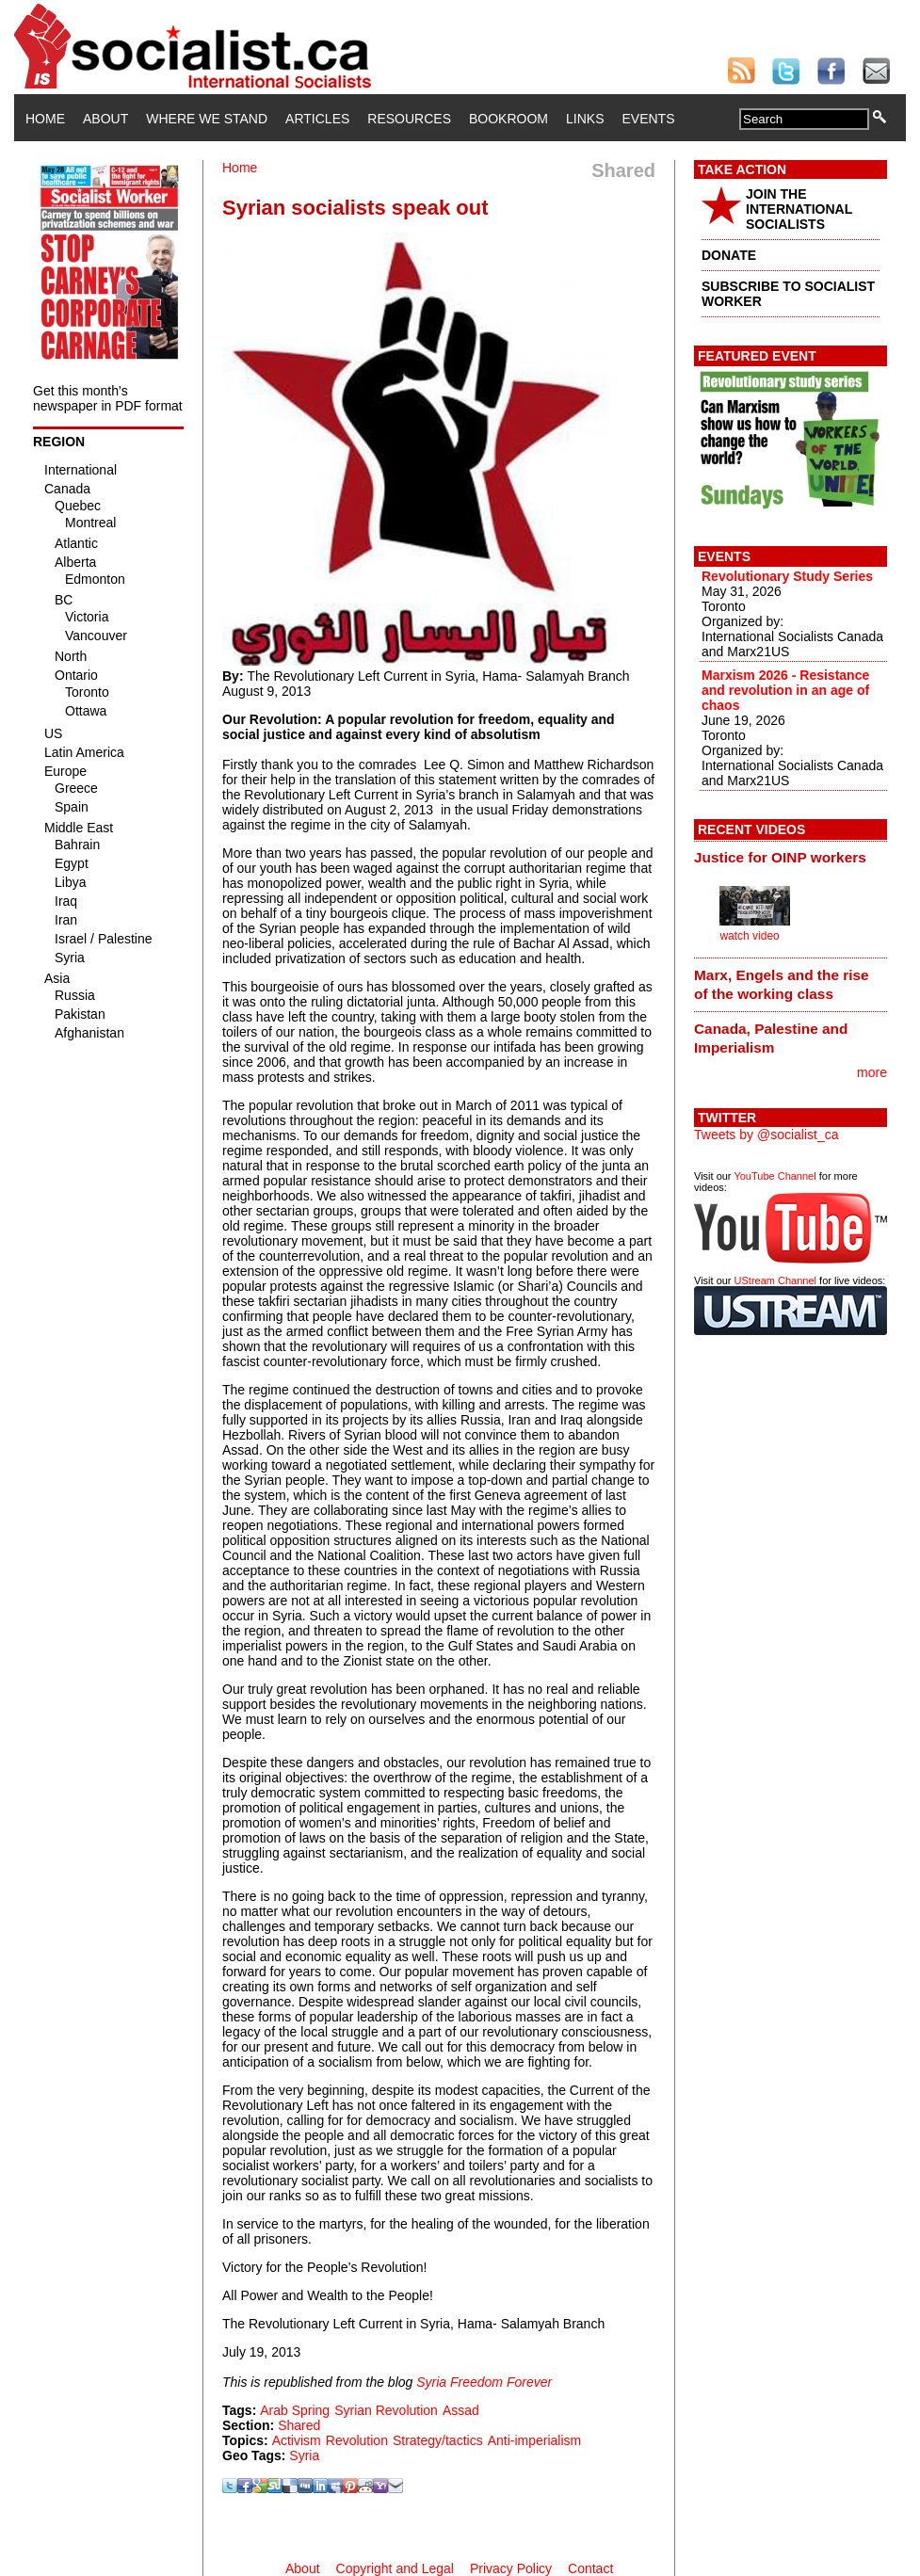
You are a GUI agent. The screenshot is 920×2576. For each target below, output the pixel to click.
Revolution (357, 2440)
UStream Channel (775, 1280)
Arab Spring (295, 2410)
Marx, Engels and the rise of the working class (781, 984)
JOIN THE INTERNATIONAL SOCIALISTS (799, 209)
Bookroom (508, 118)
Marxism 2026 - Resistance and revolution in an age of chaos (785, 690)
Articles (317, 118)
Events (647, 118)
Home (45, 118)
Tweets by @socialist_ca (766, 1134)
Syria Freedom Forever (484, 2382)
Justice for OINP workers (780, 857)
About (105, 118)
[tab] (790, 858)
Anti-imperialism (535, 2440)
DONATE (729, 255)
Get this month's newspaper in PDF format (108, 398)
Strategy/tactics (438, 2440)
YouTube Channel (774, 1176)
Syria (304, 2455)
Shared (299, 2425)
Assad (461, 2410)
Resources (409, 118)
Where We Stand (206, 118)
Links (585, 118)
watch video (749, 935)
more (872, 1072)
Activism (296, 2440)
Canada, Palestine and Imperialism (770, 1038)
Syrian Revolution (386, 2410)
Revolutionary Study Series (787, 576)
